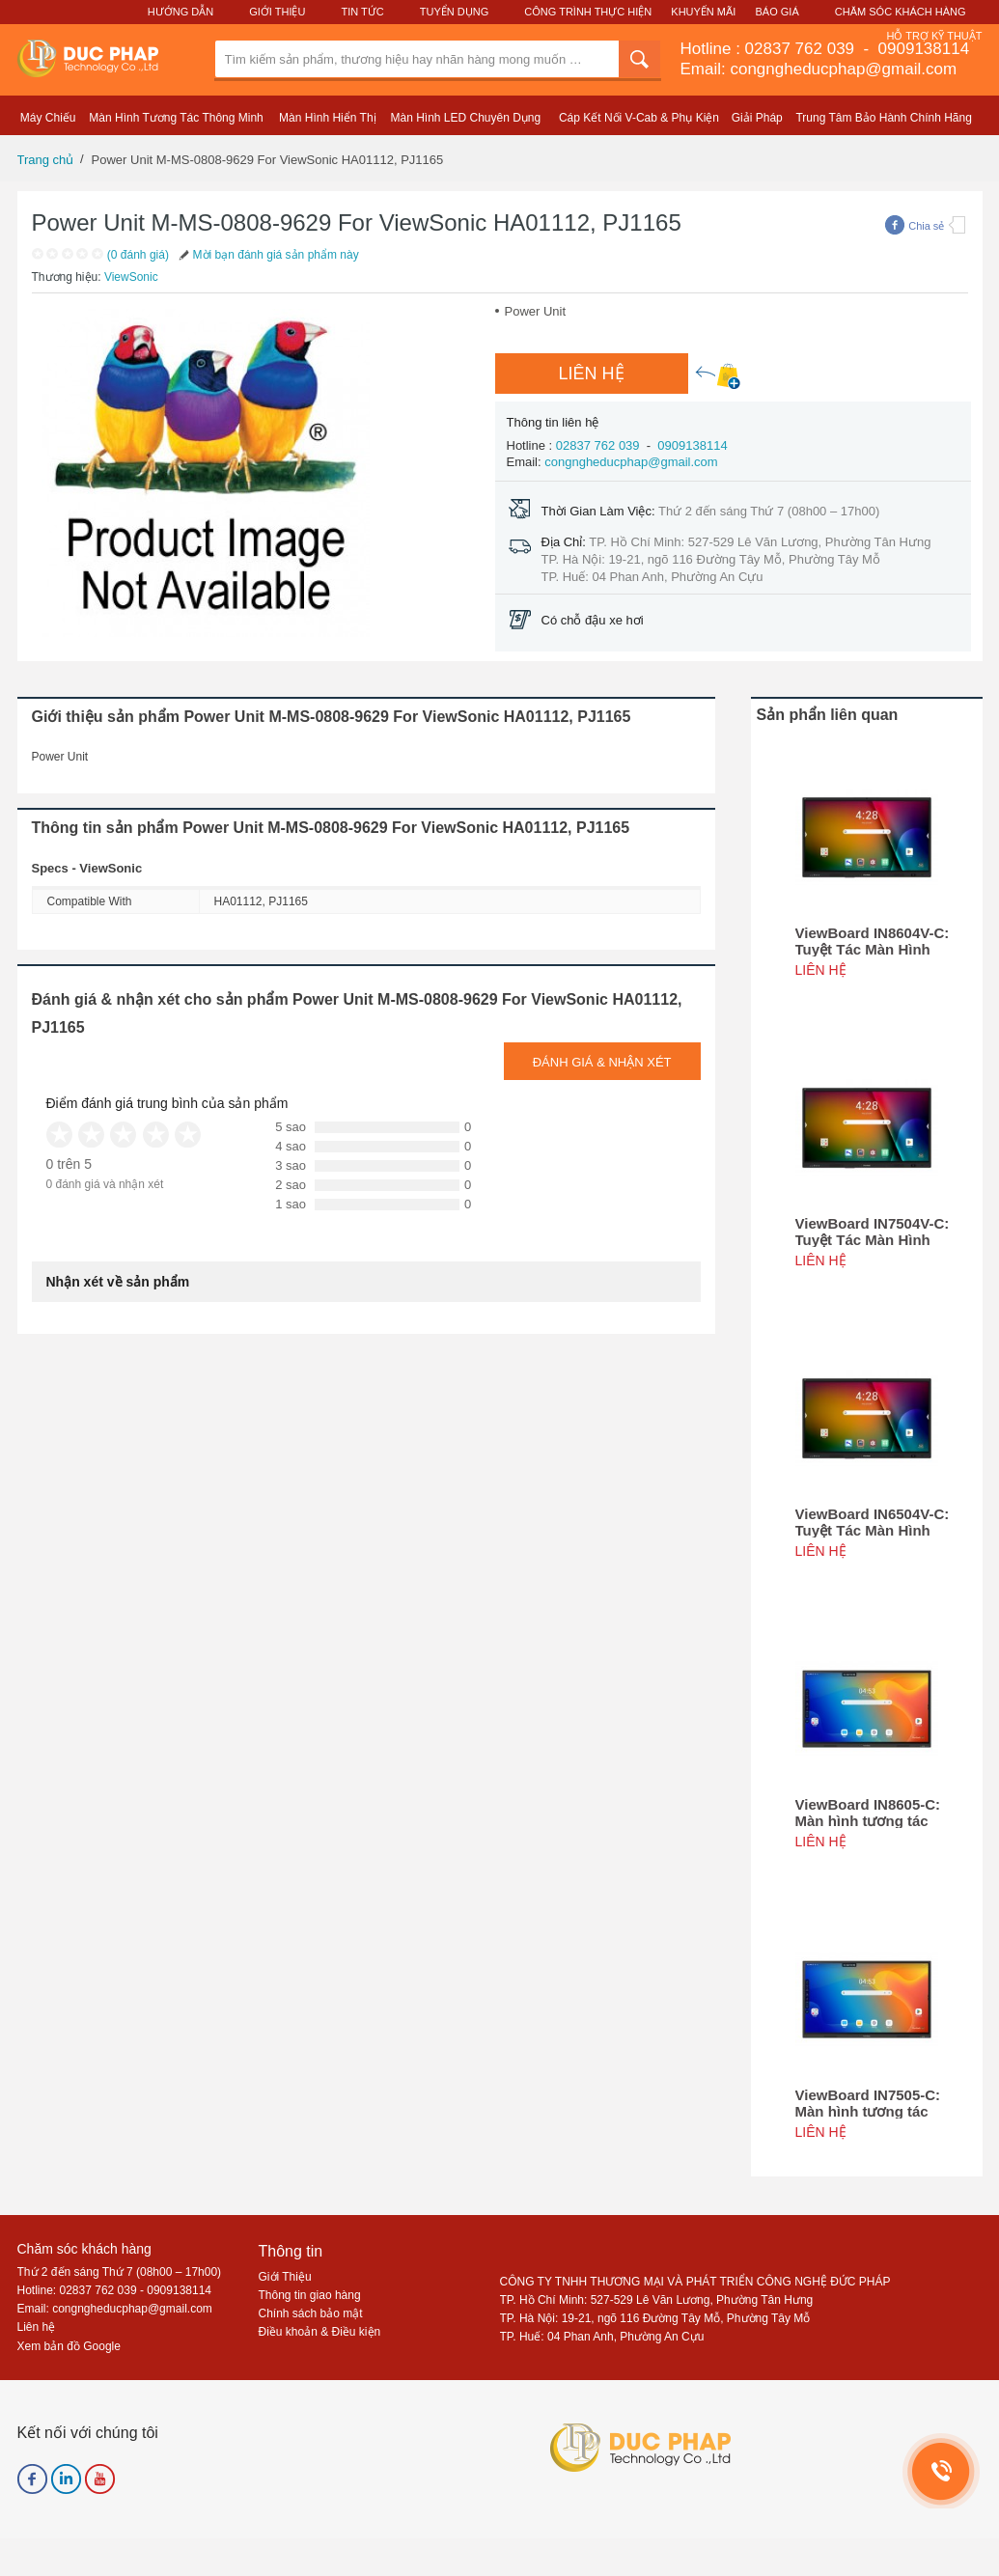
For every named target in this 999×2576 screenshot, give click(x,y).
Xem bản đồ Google (69, 2346)
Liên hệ (36, 2327)
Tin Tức (362, 11)
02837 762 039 (802, 49)
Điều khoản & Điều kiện (320, 2332)
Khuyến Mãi (703, 11)
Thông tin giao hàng (310, 2295)
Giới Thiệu (277, 11)
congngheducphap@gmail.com (630, 462)
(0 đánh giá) (138, 255)
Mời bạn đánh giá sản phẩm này (267, 255)
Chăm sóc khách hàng (84, 2249)
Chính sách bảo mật (311, 2313)
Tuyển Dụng (454, 11)
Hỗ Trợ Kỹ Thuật (934, 36)
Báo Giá (777, 11)
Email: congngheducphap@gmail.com (818, 69)
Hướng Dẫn (180, 11)
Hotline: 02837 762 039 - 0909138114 (114, 2290)
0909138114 (921, 49)
